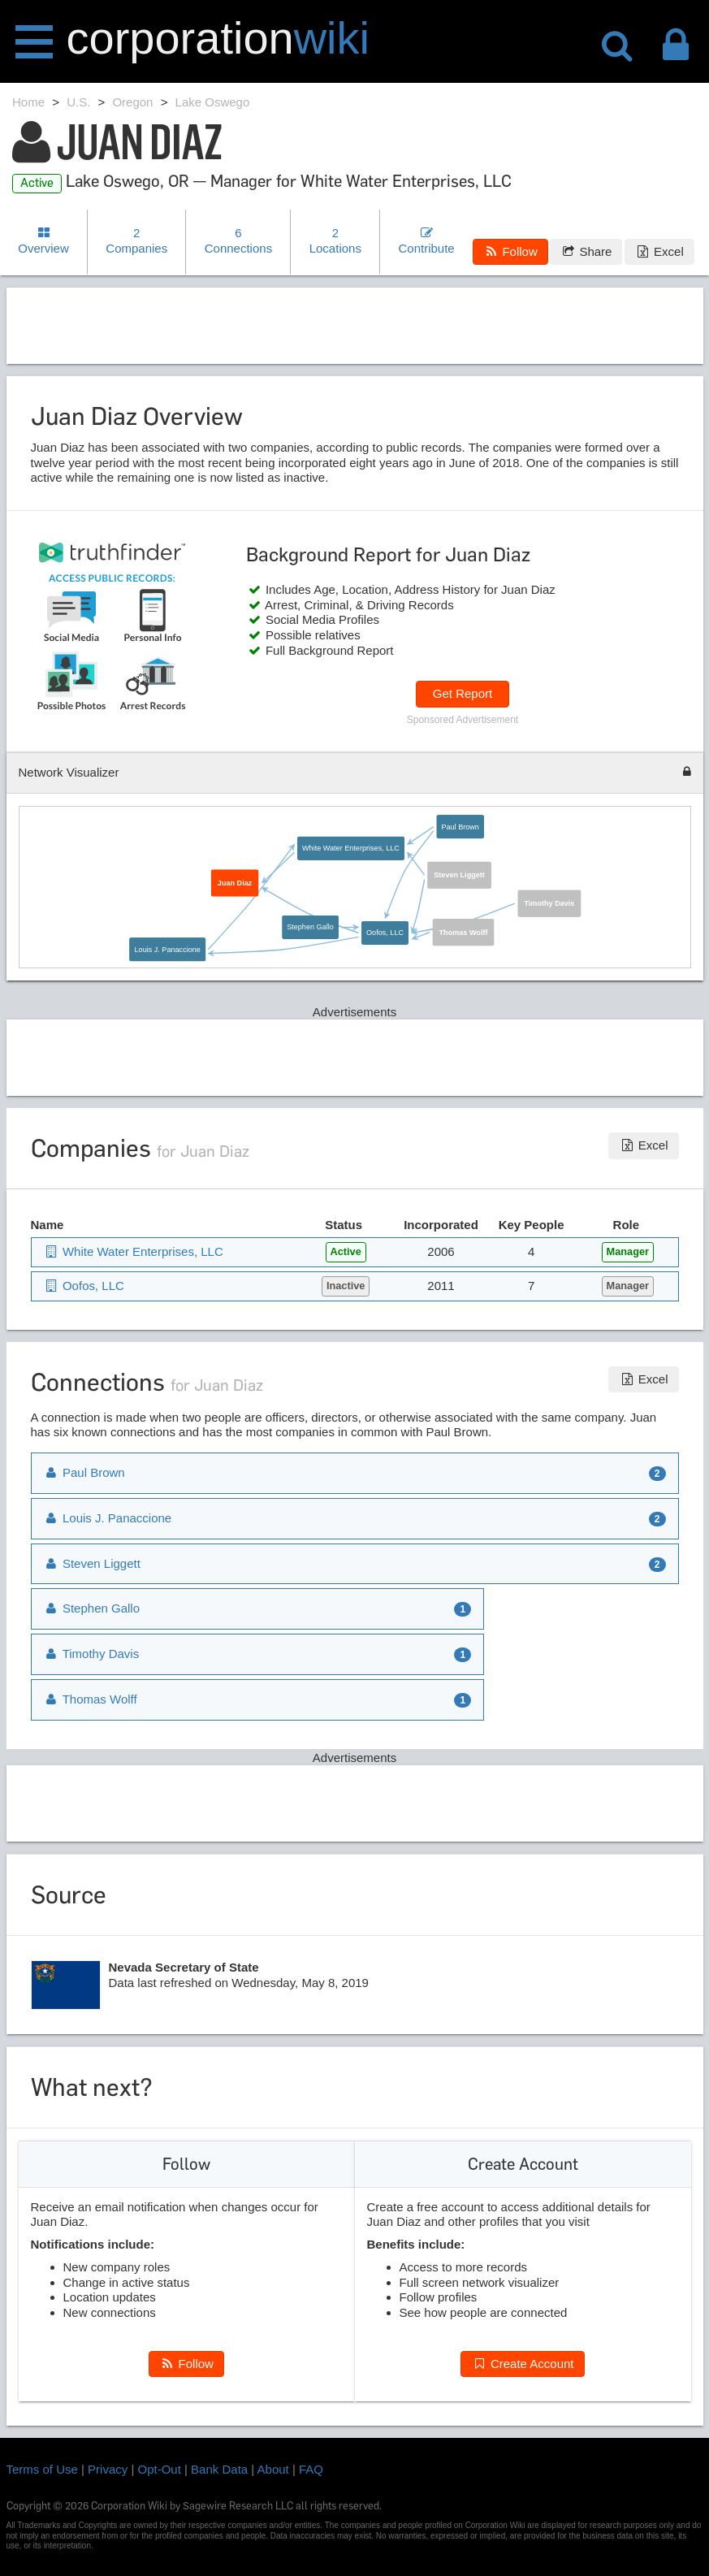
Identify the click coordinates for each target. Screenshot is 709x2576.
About (273, 2469)
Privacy (108, 2469)
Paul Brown (459, 826)
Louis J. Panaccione (167, 948)
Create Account (522, 2363)
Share (586, 251)
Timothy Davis (549, 902)
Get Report (462, 693)
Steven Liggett (459, 874)
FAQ (311, 2469)
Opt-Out (159, 2469)
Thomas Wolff (463, 932)
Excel (659, 251)
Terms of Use (42, 2469)
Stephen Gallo (310, 926)
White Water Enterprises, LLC (351, 847)
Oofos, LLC (385, 932)
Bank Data (219, 2469)
